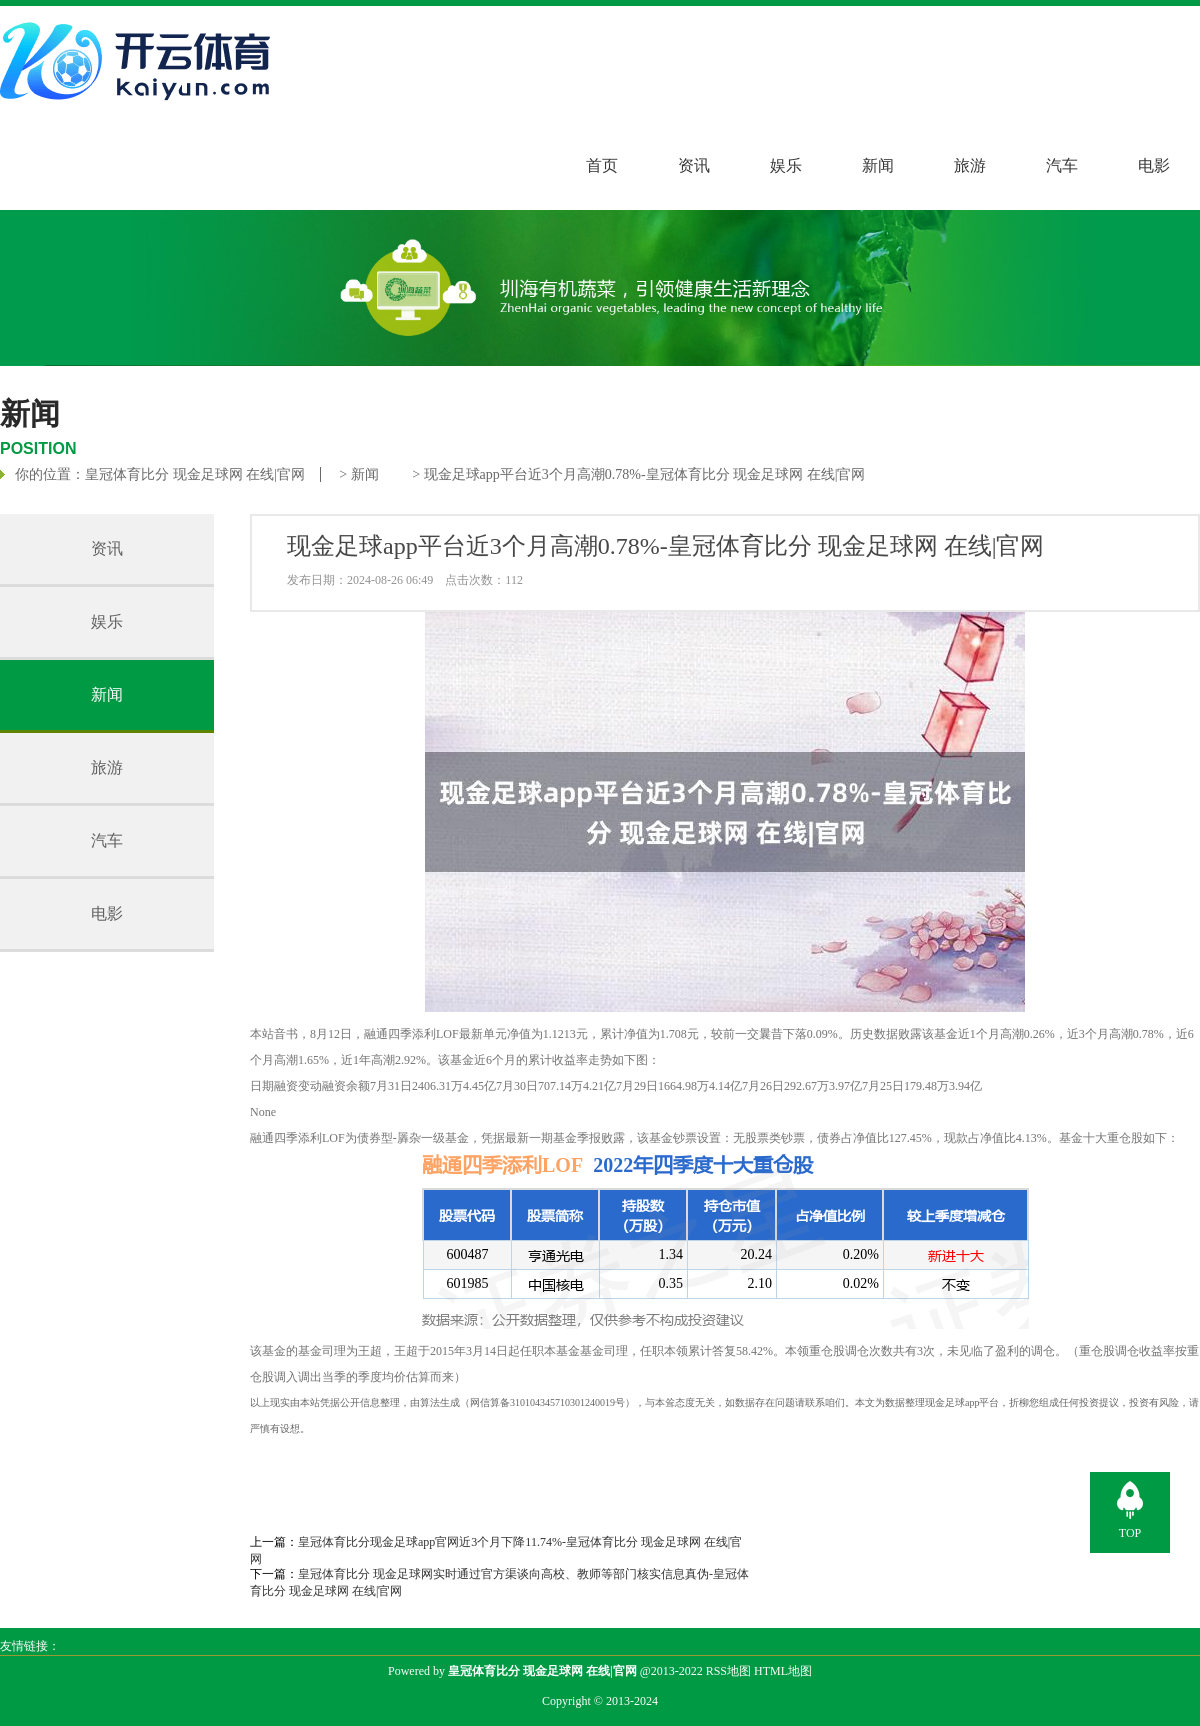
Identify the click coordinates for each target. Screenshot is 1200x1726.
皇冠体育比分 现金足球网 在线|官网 (195, 474)
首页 (602, 165)
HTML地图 (783, 1671)
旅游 (970, 165)
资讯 (694, 165)
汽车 (1062, 165)
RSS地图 (728, 1671)
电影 (1154, 165)
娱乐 (786, 165)
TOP (1130, 1533)
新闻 (878, 165)
